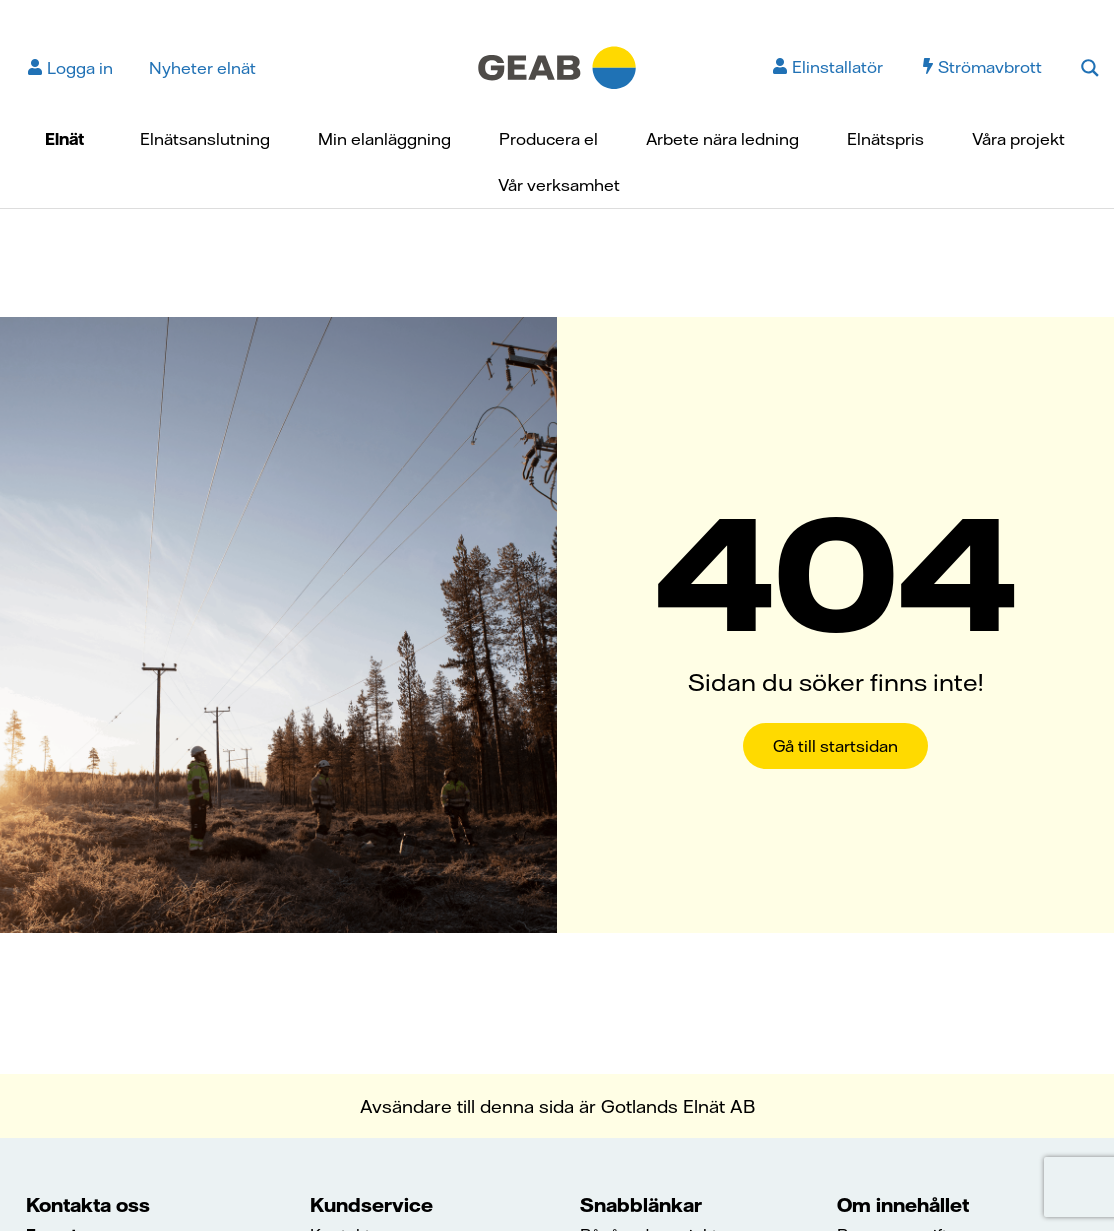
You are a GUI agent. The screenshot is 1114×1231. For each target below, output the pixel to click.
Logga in (70, 68)
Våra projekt (1018, 139)
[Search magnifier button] (1090, 68)
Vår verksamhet (559, 185)
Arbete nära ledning (722, 139)
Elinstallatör (828, 67)
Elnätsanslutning (205, 139)
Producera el (548, 139)
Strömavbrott (982, 67)
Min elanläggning (384, 139)
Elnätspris (885, 139)
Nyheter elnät (202, 68)
